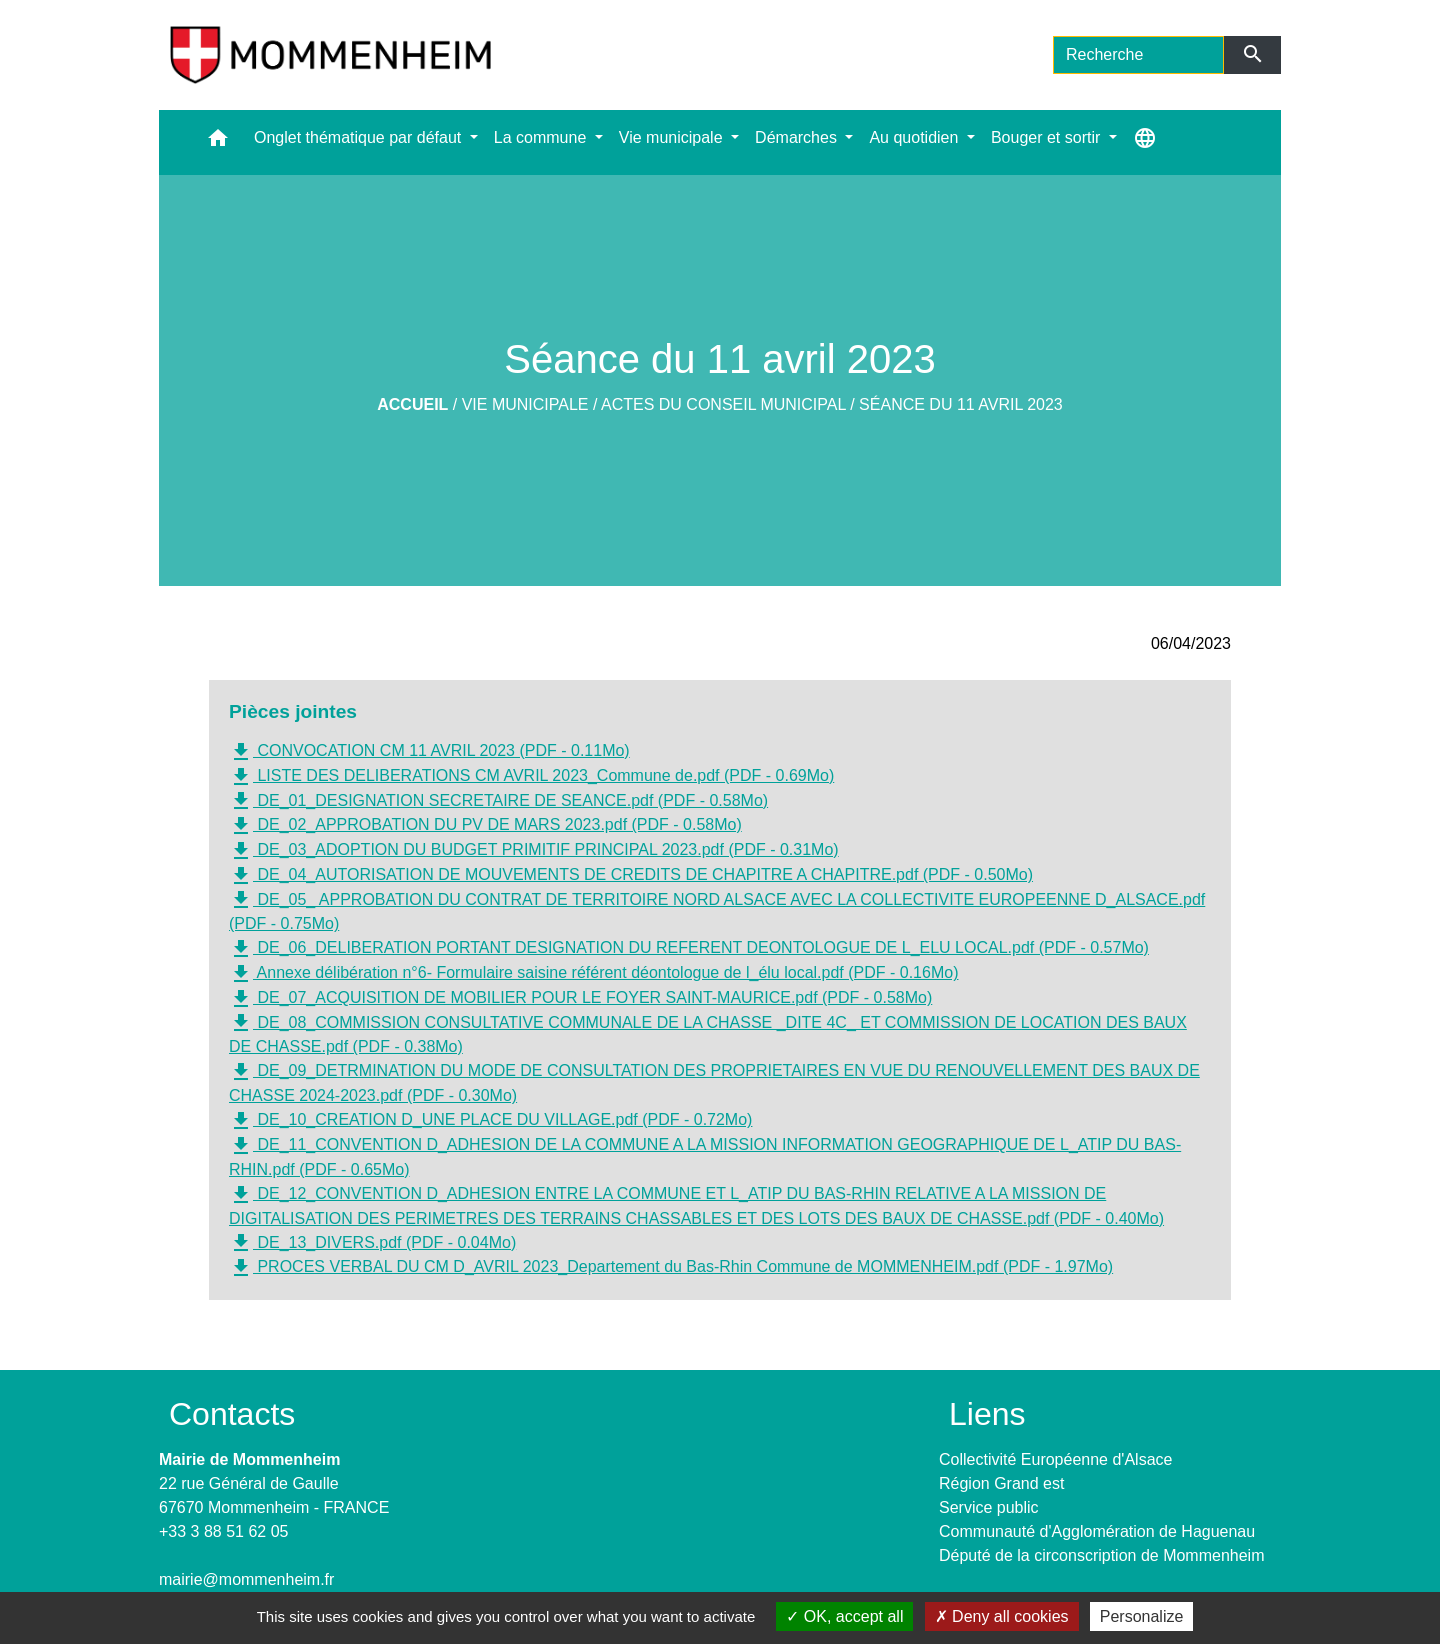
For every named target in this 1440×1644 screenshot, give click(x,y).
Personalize (1142, 1616)
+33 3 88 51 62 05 (223, 1531)
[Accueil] (330, 55)
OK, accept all (844, 1616)
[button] (218, 142)
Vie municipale (525, 404)
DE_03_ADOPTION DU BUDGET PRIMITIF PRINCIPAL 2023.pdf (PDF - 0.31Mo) (534, 851)
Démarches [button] (798, 137)
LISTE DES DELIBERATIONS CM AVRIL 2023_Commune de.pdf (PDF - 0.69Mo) (531, 777)
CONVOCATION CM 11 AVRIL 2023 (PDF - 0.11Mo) (429, 752)
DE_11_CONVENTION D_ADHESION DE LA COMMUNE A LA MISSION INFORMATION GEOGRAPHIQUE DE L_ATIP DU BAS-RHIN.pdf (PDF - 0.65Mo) (705, 1156)
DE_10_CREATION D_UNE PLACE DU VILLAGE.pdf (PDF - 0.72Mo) (490, 1121)
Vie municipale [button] (673, 137)
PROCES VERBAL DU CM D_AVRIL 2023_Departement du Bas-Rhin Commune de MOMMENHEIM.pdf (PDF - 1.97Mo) (671, 1268)
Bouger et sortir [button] (1048, 137)
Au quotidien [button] (915, 137)
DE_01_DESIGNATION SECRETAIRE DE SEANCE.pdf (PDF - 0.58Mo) (498, 801)
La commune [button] (542, 137)
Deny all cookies (1002, 1616)
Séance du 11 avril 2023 (961, 404)
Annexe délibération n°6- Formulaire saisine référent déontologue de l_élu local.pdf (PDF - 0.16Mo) (593, 974)
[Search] (1138, 55)
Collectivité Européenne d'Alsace (1055, 1459)
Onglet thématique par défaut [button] (360, 137)
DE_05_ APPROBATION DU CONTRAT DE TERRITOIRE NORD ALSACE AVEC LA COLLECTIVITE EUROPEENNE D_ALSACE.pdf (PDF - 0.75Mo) (717, 910)
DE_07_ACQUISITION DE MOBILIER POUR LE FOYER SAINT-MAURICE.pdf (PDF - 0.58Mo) (580, 999)
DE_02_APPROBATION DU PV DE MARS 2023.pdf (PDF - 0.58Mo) (485, 826)
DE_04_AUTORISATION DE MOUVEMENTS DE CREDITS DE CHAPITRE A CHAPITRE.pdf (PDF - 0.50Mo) (631, 876)
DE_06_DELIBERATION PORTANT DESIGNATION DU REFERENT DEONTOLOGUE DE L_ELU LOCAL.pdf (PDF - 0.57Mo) (689, 949)
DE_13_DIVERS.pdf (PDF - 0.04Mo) (372, 1243)
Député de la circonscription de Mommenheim (1101, 1555)
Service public (989, 1507)
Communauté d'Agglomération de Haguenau (1097, 1531)
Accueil (412, 404)
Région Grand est (1001, 1483)
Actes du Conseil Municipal (723, 404)
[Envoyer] (1252, 55)
